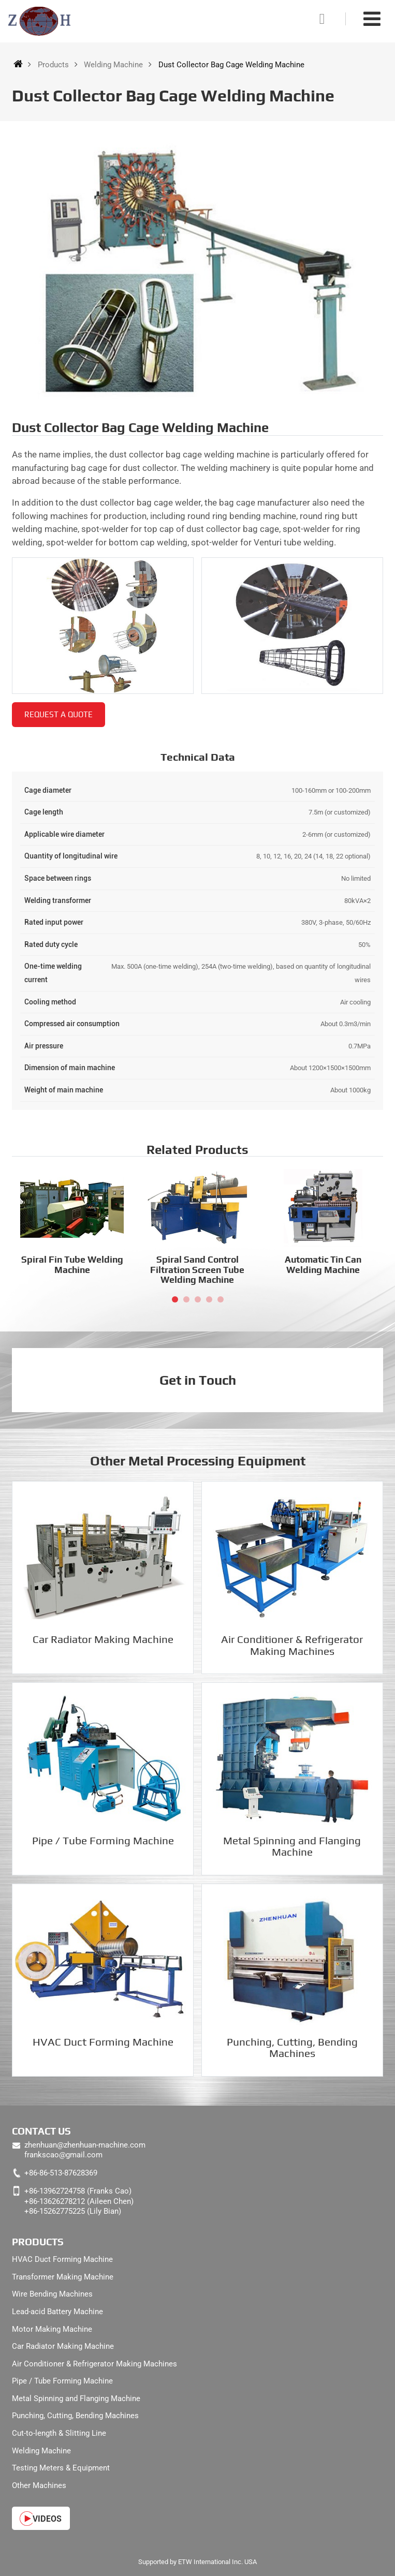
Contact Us (41, 2131)
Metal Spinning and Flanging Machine (292, 1846)
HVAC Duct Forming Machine (103, 2042)
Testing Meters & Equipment (61, 2468)
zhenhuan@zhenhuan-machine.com (84, 2145)
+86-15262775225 (54, 2211)
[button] (175, 1299)
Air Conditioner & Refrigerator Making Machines (292, 1645)
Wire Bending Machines (52, 2294)
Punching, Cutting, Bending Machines (292, 2048)
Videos (47, 2519)
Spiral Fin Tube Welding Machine (72, 1264)
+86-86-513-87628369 (60, 2173)
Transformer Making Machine (62, 2277)
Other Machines (39, 2485)
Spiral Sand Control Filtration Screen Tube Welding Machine (197, 1269)
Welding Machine (113, 64)
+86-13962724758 (54, 2191)
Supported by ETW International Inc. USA (197, 2562)
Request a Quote (58, 714)
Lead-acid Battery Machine (57, 2311)
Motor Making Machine (52, 2329)
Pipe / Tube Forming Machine (103, 1840)
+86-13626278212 (54, 2201)
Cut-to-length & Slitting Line (59, 2433)
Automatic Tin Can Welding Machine (323, 1264)
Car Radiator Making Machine (103, 1639)
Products (53, 64)
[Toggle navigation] (372, 19)
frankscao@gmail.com (63, 2154)
